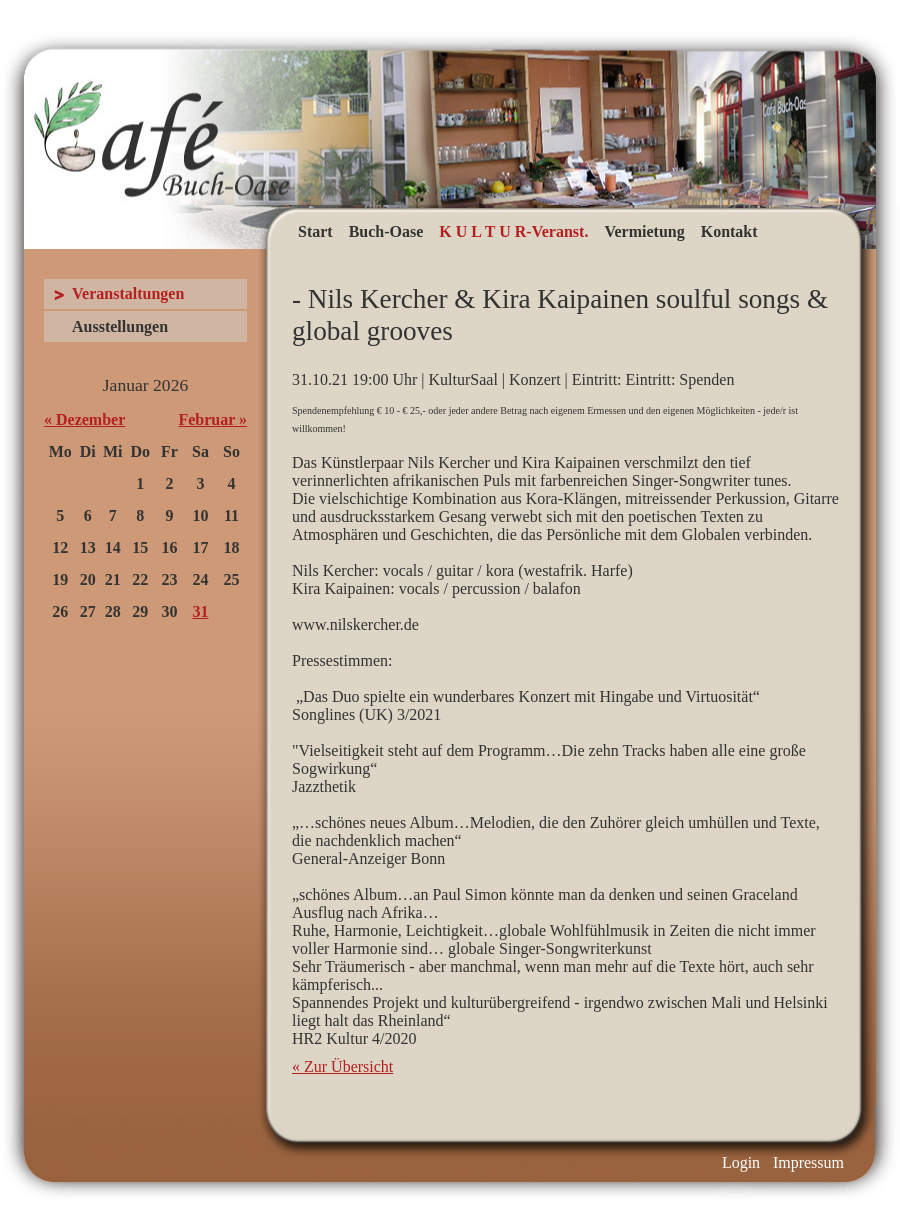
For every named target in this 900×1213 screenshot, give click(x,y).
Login (741, 1162)
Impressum (808, 1162)
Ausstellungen (120, 326)
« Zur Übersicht (342, 1066)
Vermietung (644, 231)
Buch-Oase (386, 231)
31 (200, 611)
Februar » (212, 419)
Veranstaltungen (128, 293)
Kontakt (729, 231)
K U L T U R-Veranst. (513, 231)
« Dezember (84, 419)
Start (315, 231)
